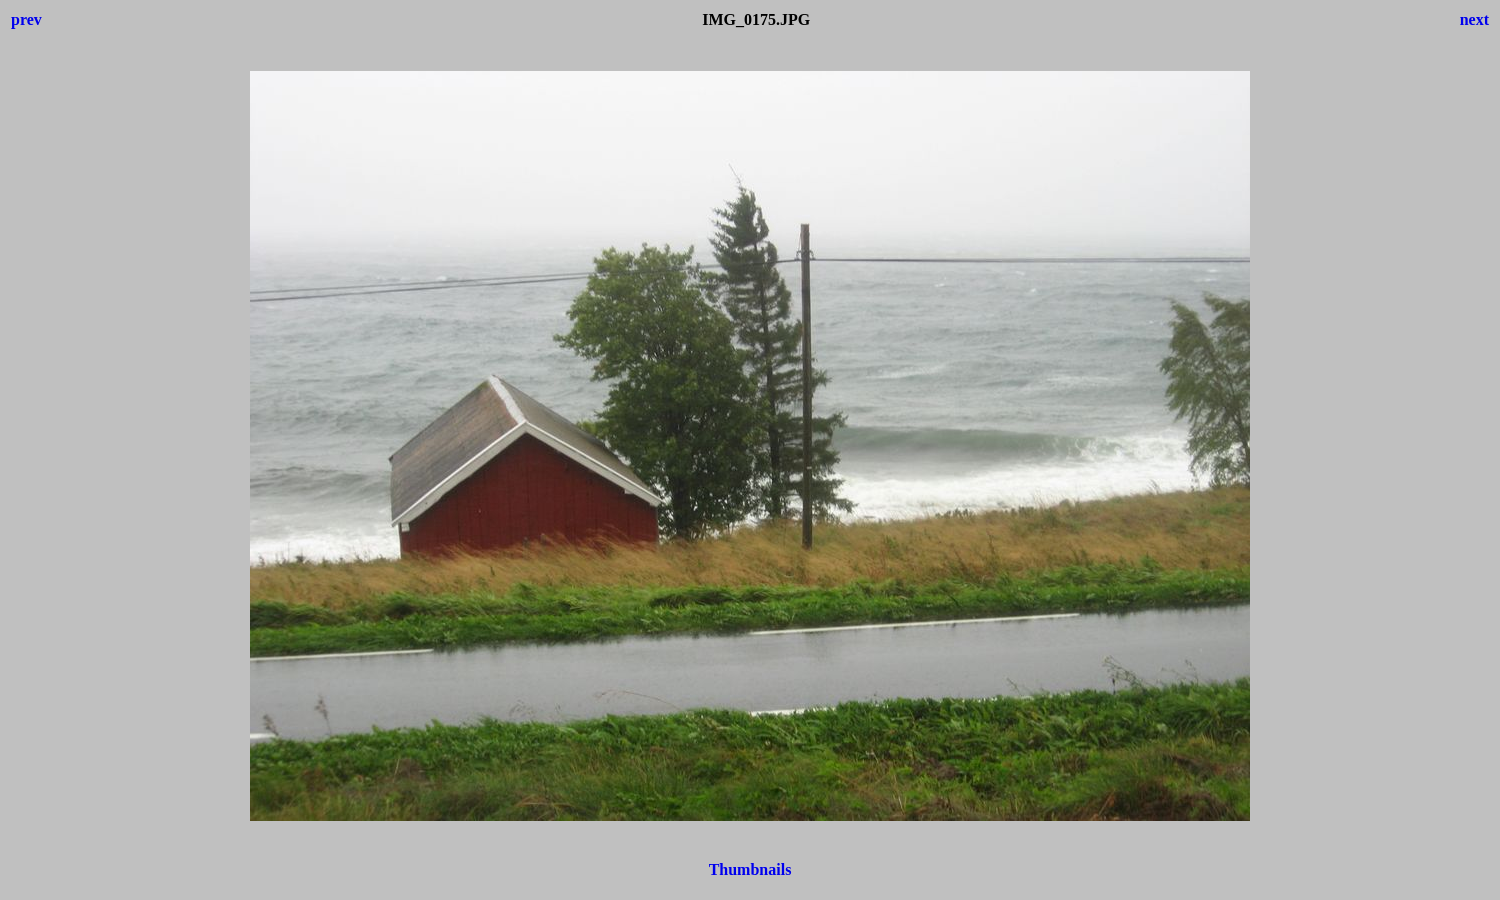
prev (26, 19)
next (1474, 19)
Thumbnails (750, 869)
